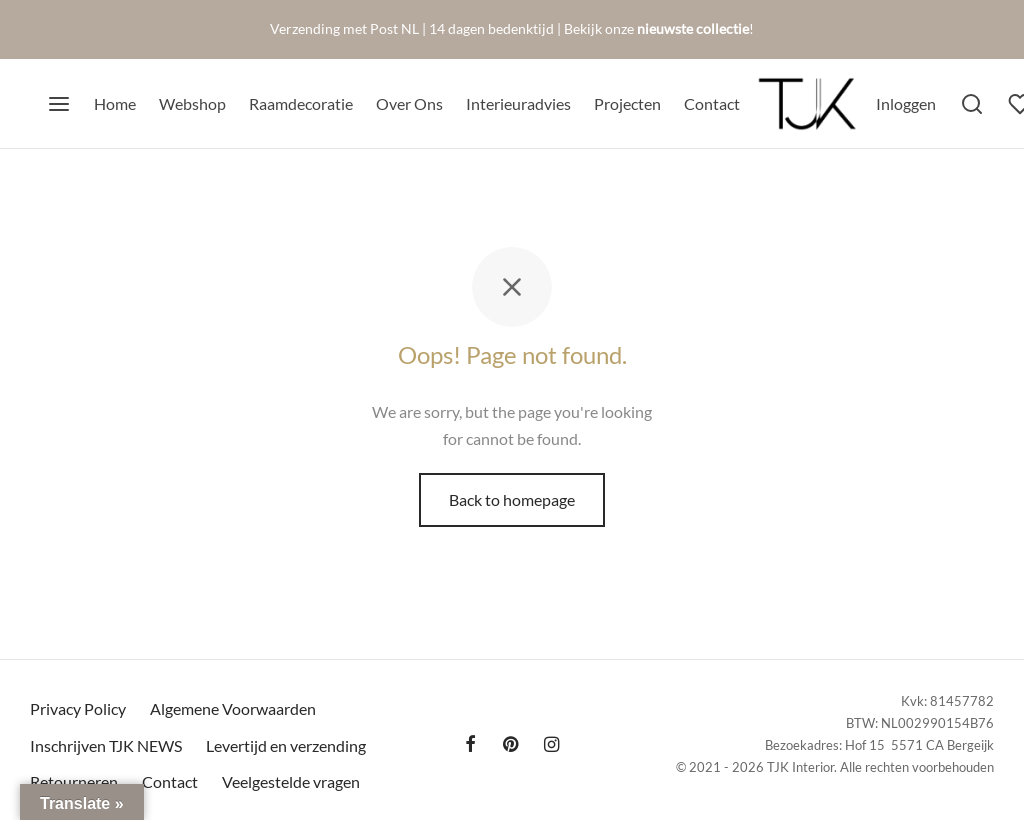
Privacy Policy (78, 708)
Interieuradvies (518, 103)
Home (115, 103)
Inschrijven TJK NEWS (106, 745)
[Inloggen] (906, 103)
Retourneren (74, 781)
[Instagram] (551, 745)
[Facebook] (470, 745)
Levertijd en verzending (286, 745)
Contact (712, 103)
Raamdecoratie (301, 103)
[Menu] (59, 104)
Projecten (627, 103)
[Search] (972, 104)
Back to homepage (512, 499)
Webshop (192, 103)
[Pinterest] (509, 745)
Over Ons (409, 103)
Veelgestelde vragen (291, 781)
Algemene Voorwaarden (233, 708)
